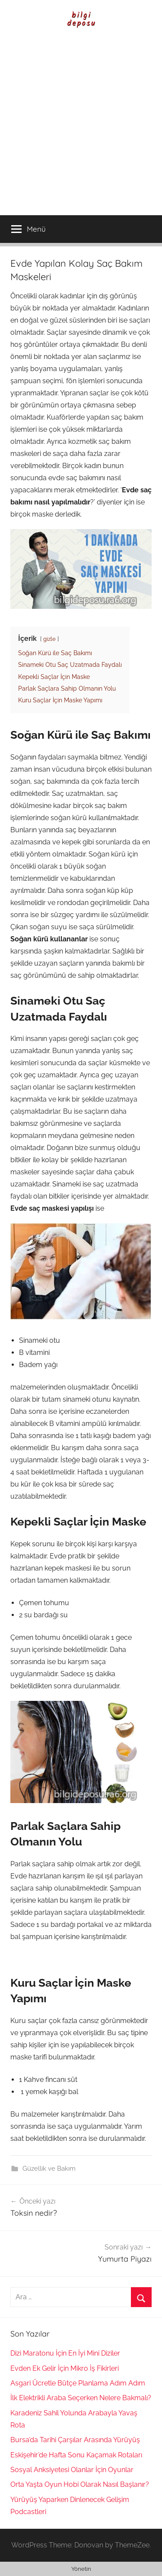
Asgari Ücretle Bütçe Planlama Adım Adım (77, 2383)
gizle (49, 639)
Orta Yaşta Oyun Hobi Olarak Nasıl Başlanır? (79, 2484)
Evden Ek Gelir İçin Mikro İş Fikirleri (64, 2368)
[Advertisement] (81, 129)
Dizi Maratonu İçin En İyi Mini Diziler (65, 2353)
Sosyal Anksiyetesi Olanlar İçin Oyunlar (71, 2470)
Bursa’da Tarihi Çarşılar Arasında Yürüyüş (75, 2440)
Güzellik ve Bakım (49, 2168)
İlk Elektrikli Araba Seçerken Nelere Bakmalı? (80, 2398)
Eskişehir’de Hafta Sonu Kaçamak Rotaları (76, 2455)
